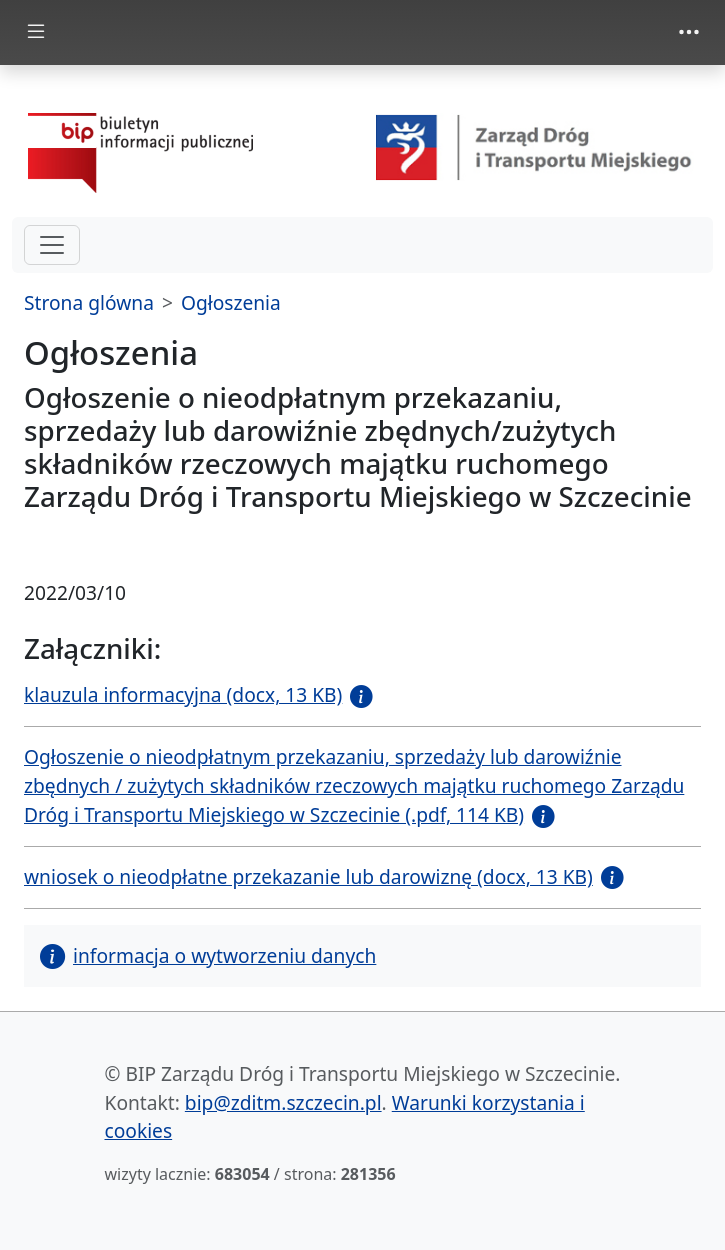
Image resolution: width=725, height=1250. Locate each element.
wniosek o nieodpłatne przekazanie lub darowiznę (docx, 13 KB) (308, 876)
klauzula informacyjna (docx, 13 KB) (183, 694)
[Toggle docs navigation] (36, 32)
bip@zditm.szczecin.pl (283, 1102)
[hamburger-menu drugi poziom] (52, 245)
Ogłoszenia (231, 302)
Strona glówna (89, 302)
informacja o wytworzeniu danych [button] (208, 955)
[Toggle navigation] (689, 32)
